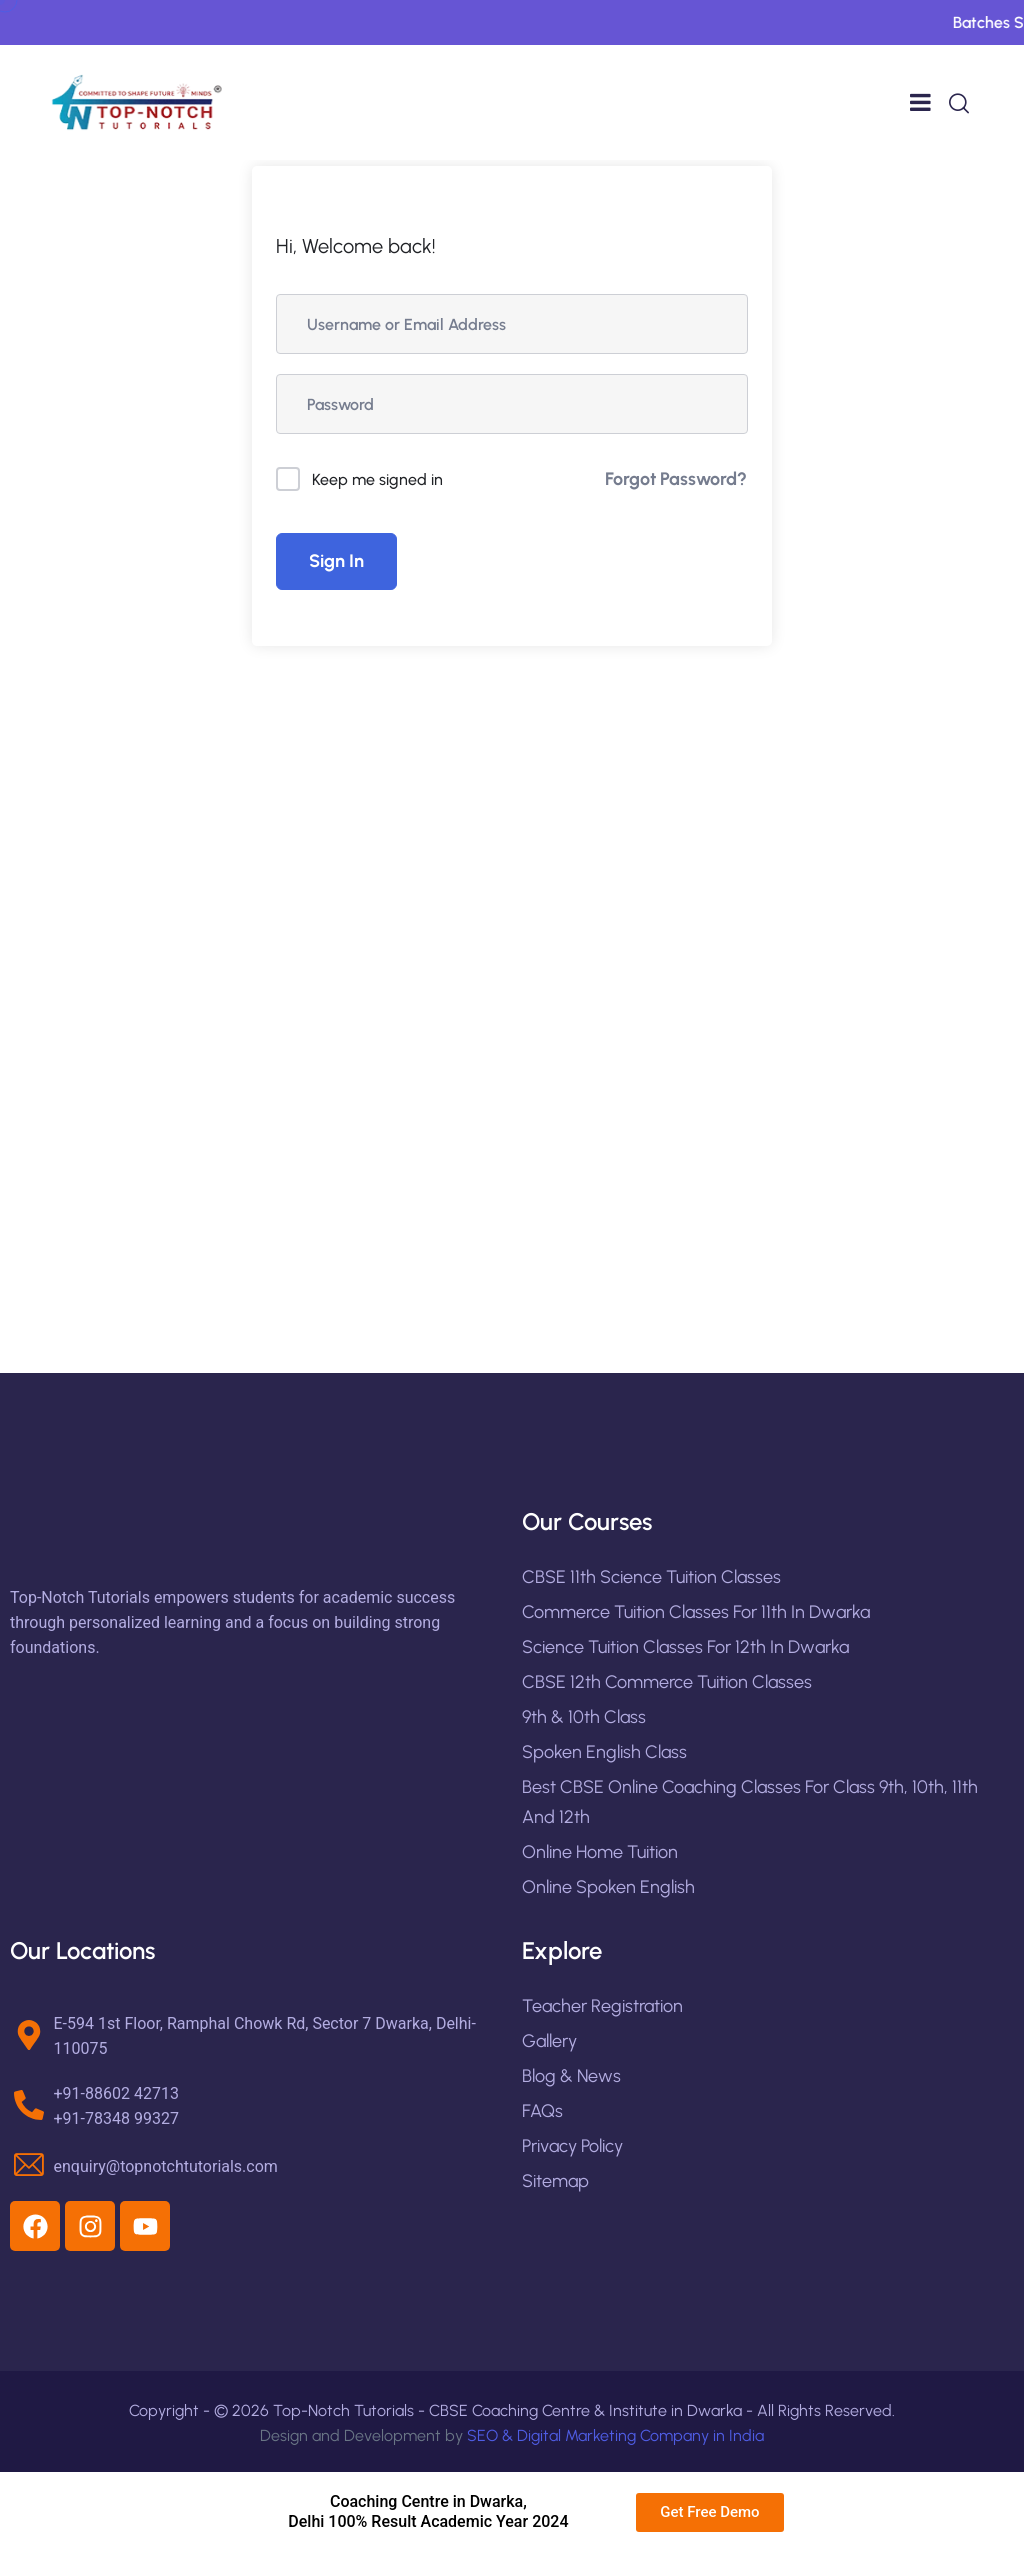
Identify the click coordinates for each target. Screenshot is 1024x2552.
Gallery (549, 2041)
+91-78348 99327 (116, 2118)
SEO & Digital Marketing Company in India (615, 2435)
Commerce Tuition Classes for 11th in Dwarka (696, 1612)
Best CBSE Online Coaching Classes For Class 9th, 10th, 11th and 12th (750, 1802)
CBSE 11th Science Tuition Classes (651, 1577)
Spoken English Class (604, 1752)
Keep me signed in (377, 479)
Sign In (336, 561)
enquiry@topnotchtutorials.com (166, 2166)
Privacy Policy (572, 2146)
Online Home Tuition (600, 1852)
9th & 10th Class (584, 1717)
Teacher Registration (602, 2006)
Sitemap (555, 2181)
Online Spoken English (608, 1887)
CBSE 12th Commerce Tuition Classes (667, 1682)
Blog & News (571, 2076)
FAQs (542, 2111)
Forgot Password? (676, 479)
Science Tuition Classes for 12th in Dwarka (685, 1647)
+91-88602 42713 (116, 2093)
